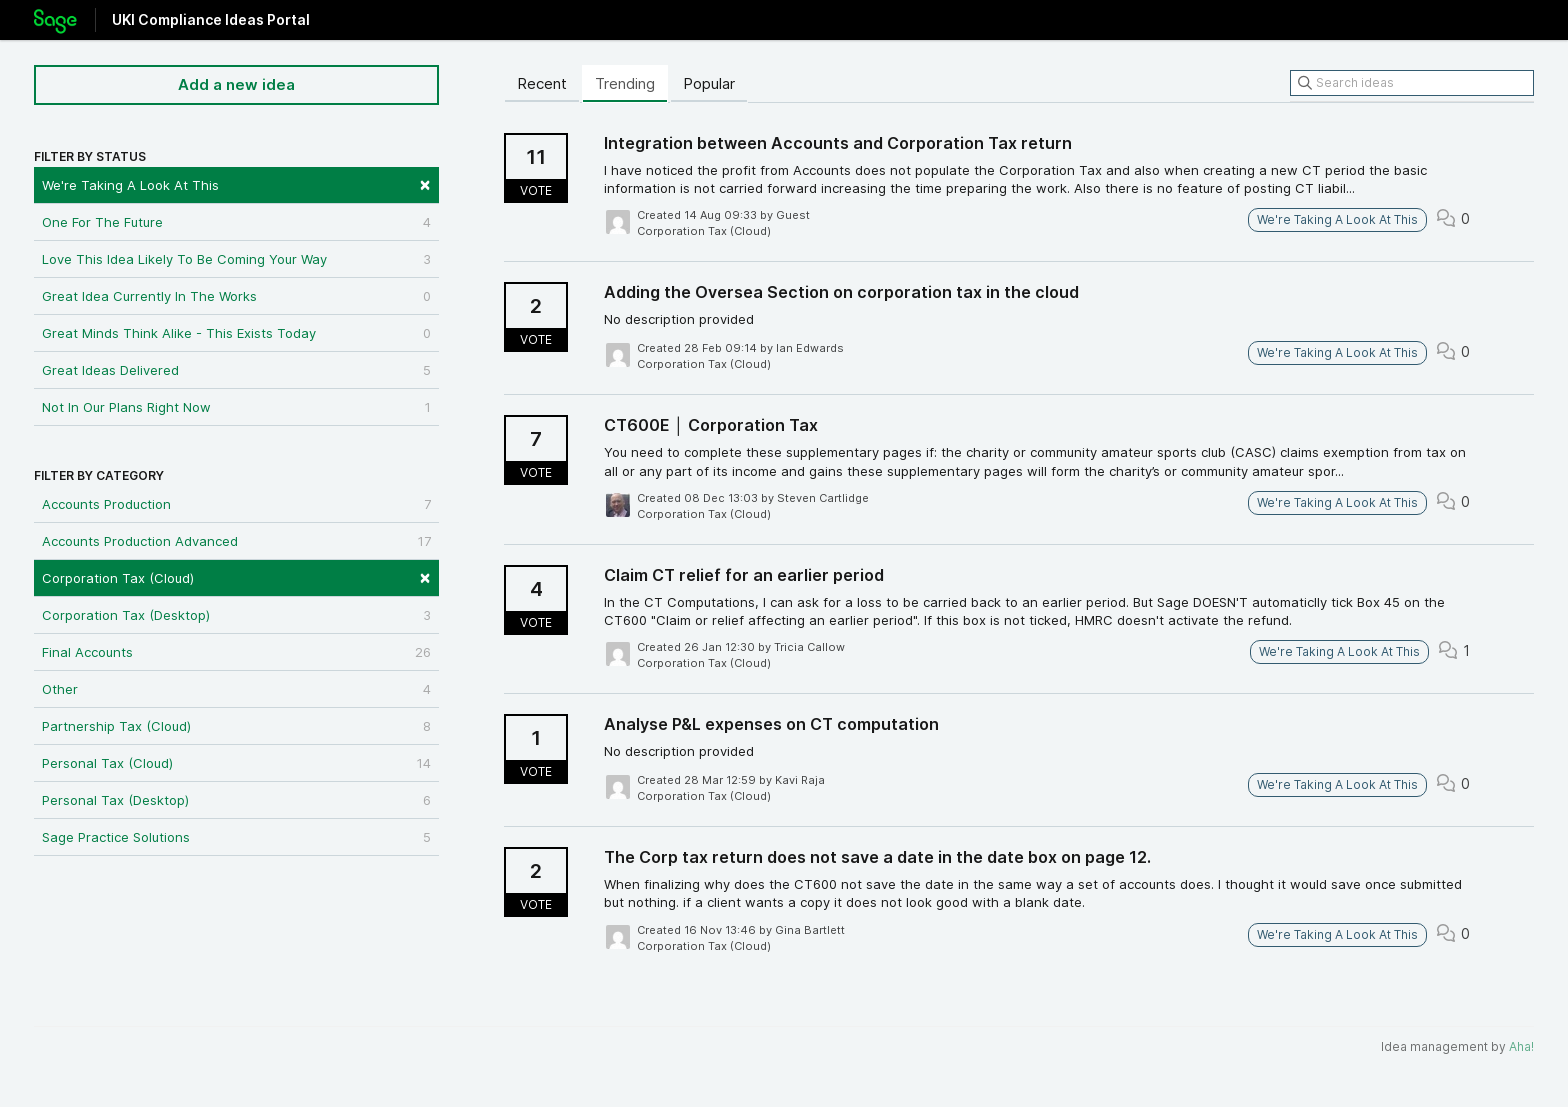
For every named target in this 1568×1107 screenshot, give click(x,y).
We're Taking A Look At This (236, 183)
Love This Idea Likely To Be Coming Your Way (236, 259)
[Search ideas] (1412, 83)
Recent (542, 83)
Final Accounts (236, 652)
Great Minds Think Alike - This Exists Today (236, 333)
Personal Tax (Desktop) (236, 800)
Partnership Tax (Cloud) (236, 726)
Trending (625, 83)
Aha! (1521, 1046)
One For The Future (236, 222)
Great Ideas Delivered (236, 370)
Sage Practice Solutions (236, 837)
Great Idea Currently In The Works (236, 296)
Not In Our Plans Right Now (236, 407)
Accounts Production (236, 504)
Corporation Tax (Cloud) (236, 576)
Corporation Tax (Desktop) (236, 615)
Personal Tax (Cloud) (236, 763)
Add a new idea (236, 84)
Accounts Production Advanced (236, 541)
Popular (709, 83)
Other (236, 689)
